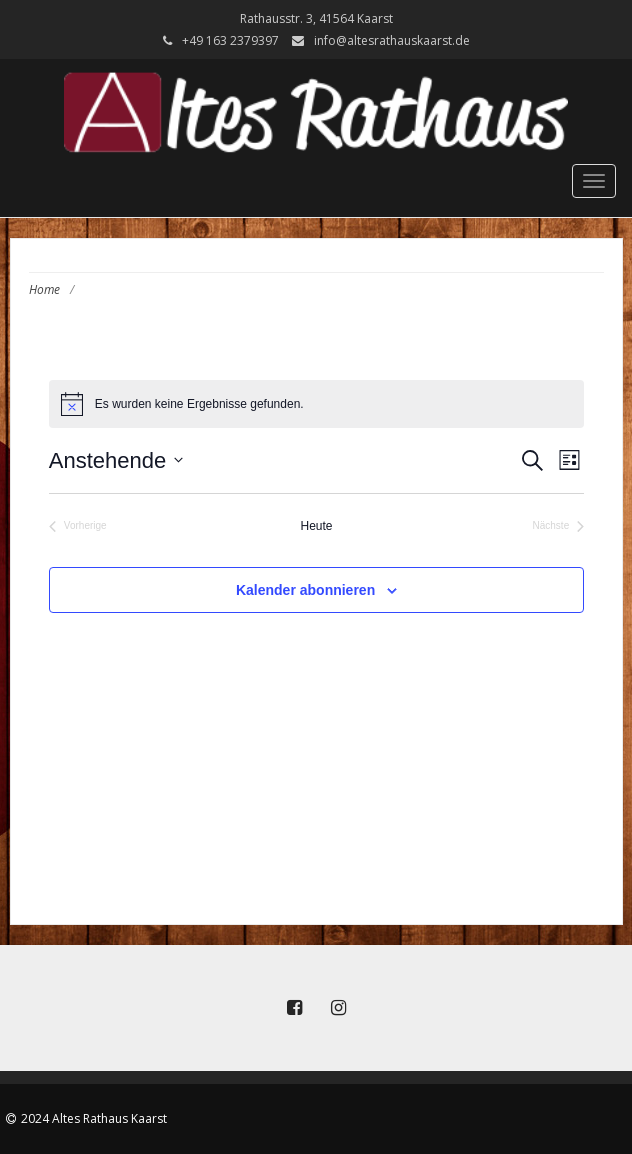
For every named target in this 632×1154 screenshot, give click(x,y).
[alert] (316, 404)
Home (44, 289)
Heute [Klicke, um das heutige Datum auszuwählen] (317, 526)
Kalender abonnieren (305, 590)
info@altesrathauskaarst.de (392, 40)
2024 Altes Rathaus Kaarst (94, 1118)
